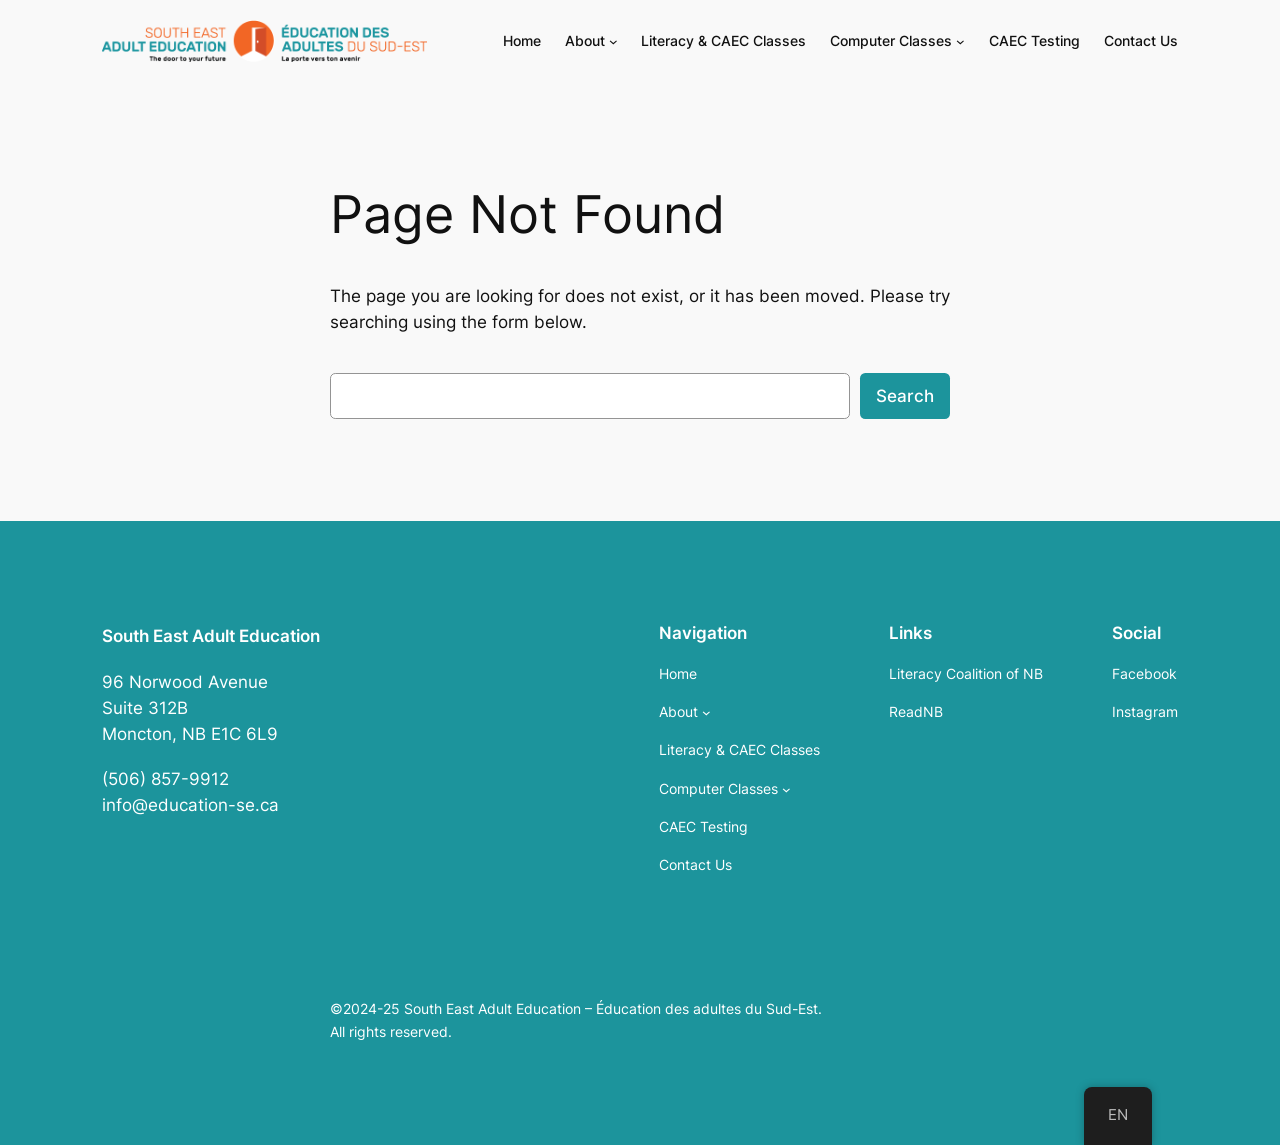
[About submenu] (613, 41)
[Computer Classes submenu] (960, 41)
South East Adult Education (211, 636)
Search (905, 396)
